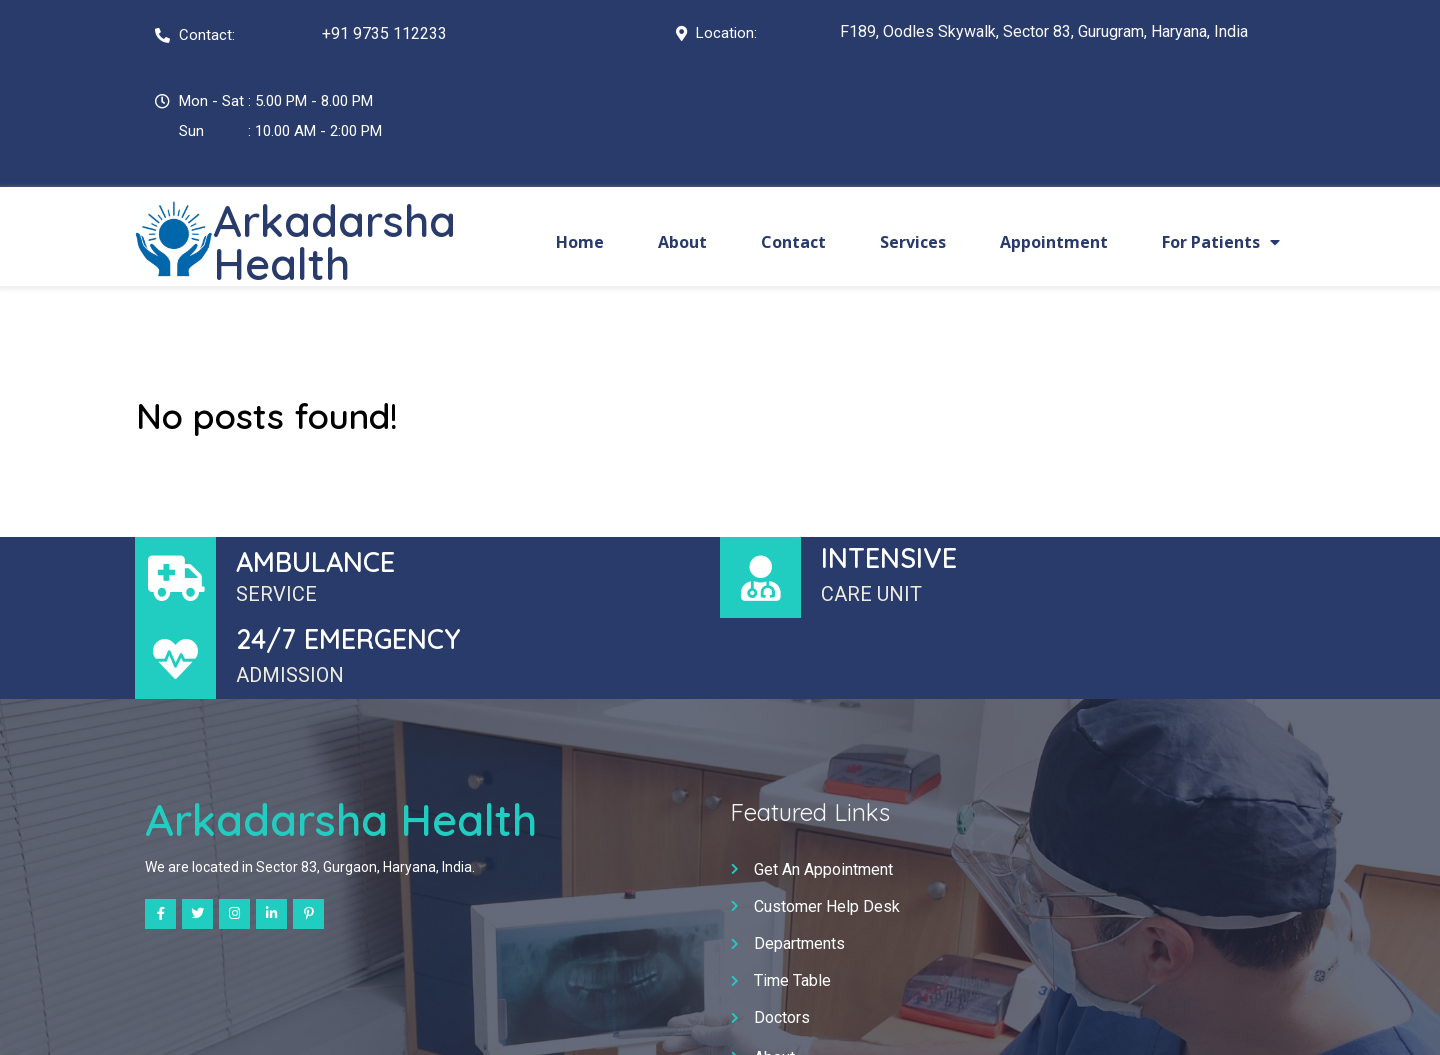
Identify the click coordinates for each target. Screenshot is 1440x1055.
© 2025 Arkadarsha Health (720, 1020)
